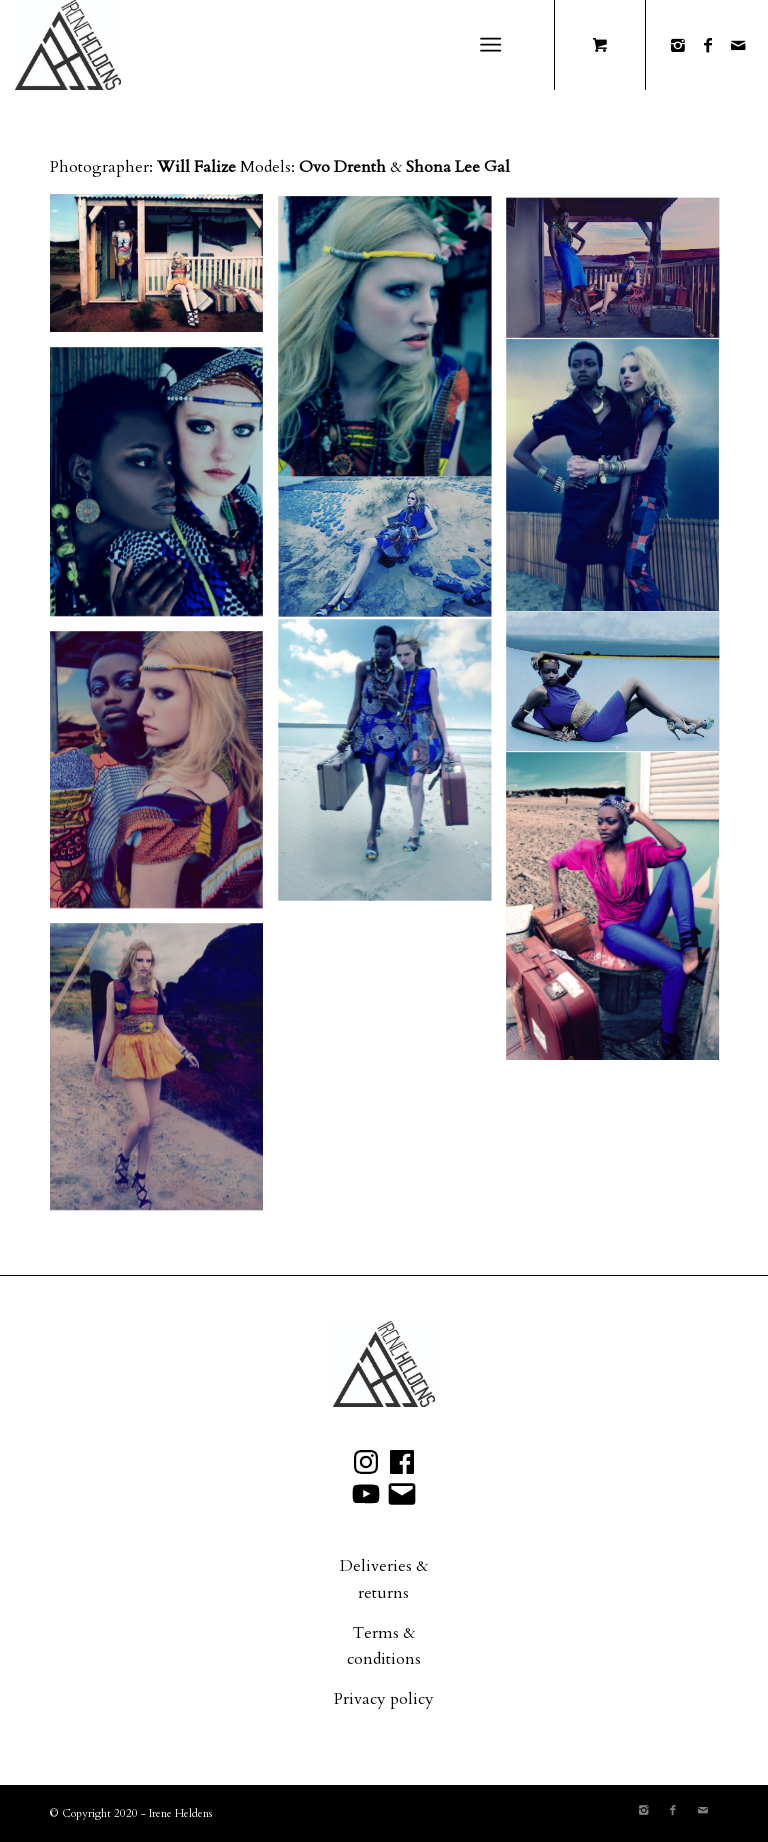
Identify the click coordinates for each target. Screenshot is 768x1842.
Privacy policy (384, 1699)
